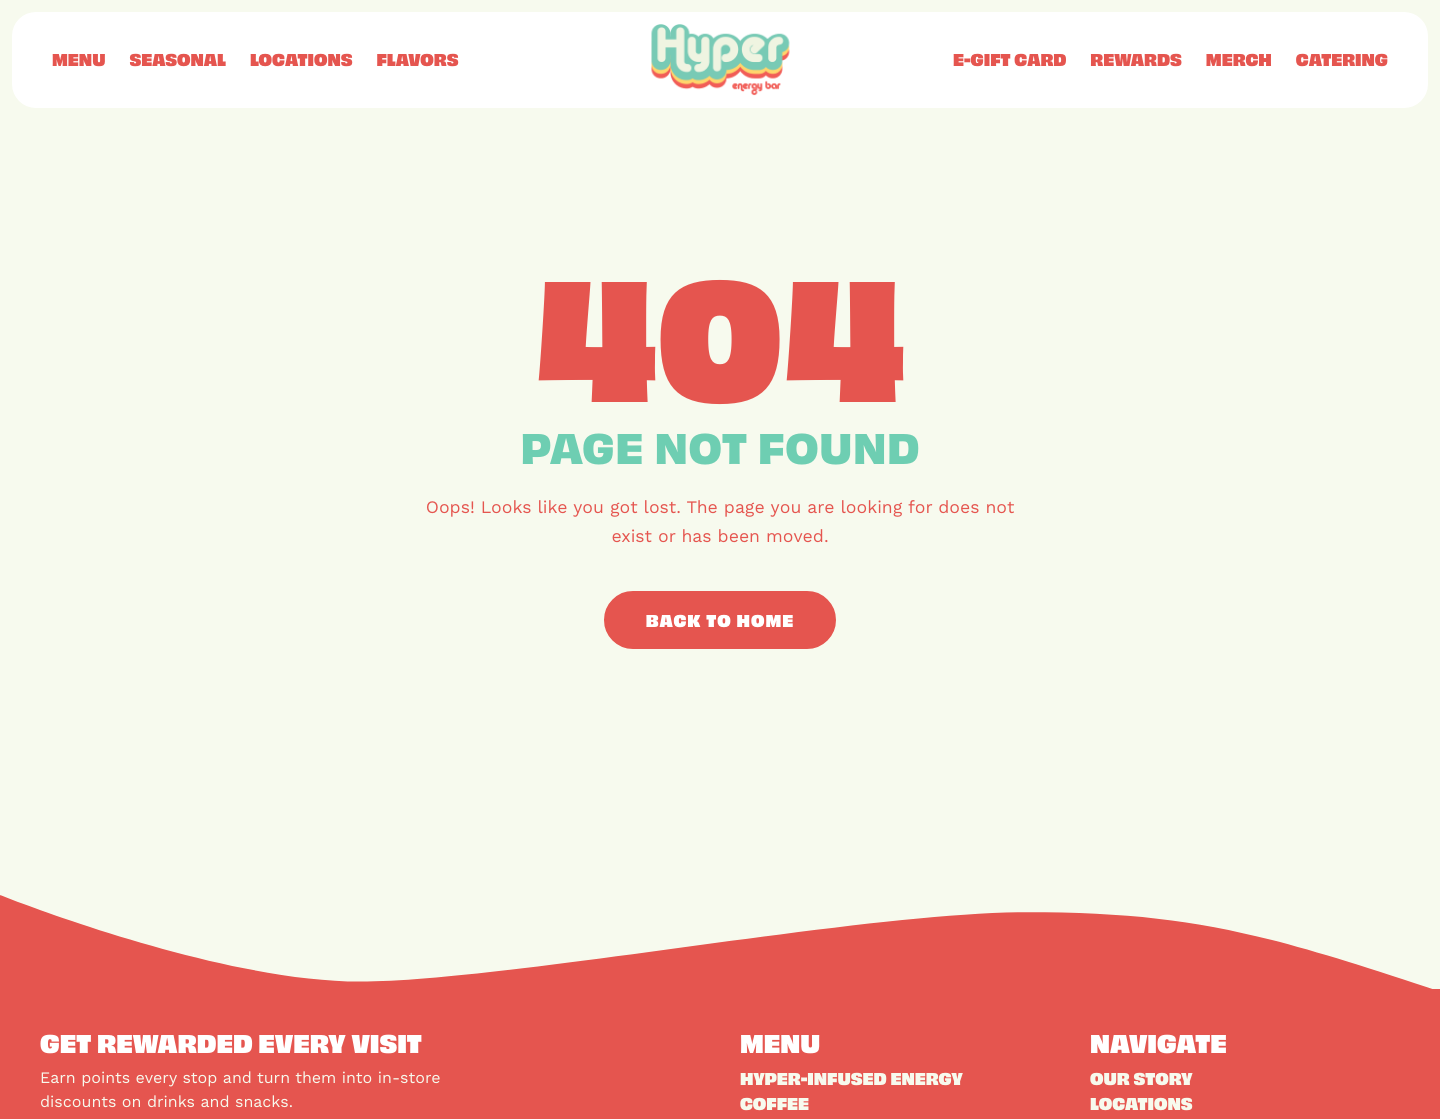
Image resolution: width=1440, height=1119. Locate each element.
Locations (301, 59)
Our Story (1141, 1078)
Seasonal (177, 59)
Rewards (1135, 59)
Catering (1342, 59)
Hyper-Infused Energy (851, 1078)
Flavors (417, 59)
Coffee (774, 1103)
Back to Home (720, 620)
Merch (1239, 59)
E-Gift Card (1009, 59)
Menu (78, 59)
